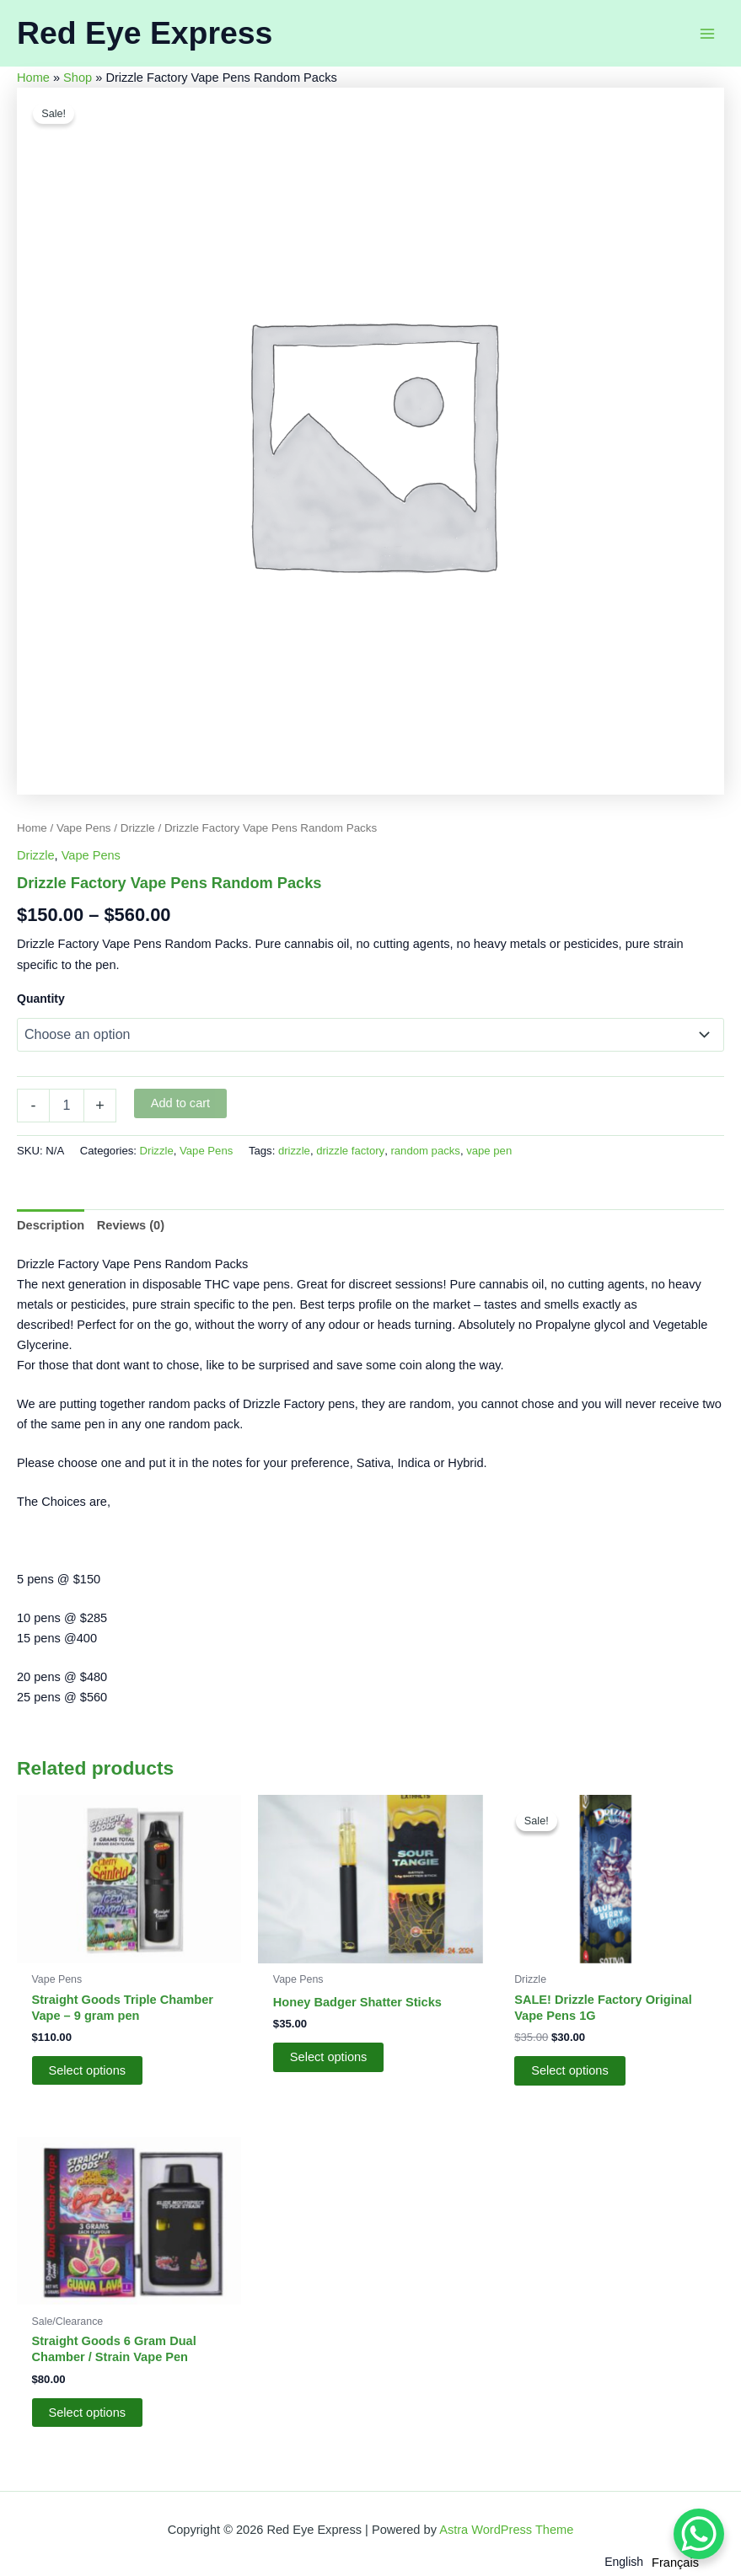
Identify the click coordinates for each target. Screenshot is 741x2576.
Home (33, 77)
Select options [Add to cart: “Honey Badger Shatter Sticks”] (329, 2057)
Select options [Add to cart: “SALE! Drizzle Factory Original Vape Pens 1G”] (570, 2070)
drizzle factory (350, 1150)
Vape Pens (83, 828)
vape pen (489, 1150)
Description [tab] (50, 1225)
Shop (77, 77)
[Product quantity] (66, 1105)
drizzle (294, 1150)
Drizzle (138, 828)
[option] (675, 2563)
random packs (424, 1150)
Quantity (41, 998)
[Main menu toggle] (707, 33)
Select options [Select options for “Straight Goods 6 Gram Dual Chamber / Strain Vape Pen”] (87, 2412)
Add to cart (181, 1103)
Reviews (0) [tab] (130, 1225)
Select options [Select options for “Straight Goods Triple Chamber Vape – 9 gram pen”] (87, 2070)
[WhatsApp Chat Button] (699, 2534)
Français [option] (675, 2562)
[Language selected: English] (655, 2561)
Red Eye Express (144, 33)
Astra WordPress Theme (506, 2529)
